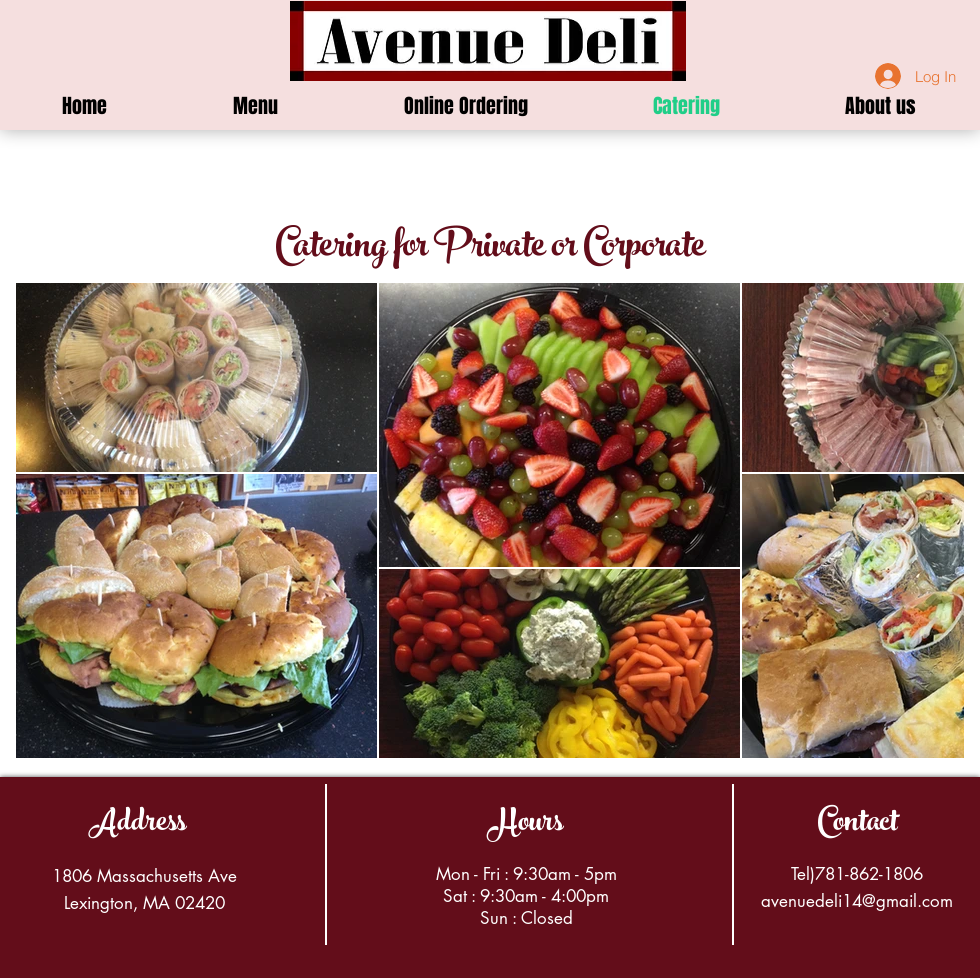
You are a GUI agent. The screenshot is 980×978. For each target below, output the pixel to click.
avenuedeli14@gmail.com (857, 901)
